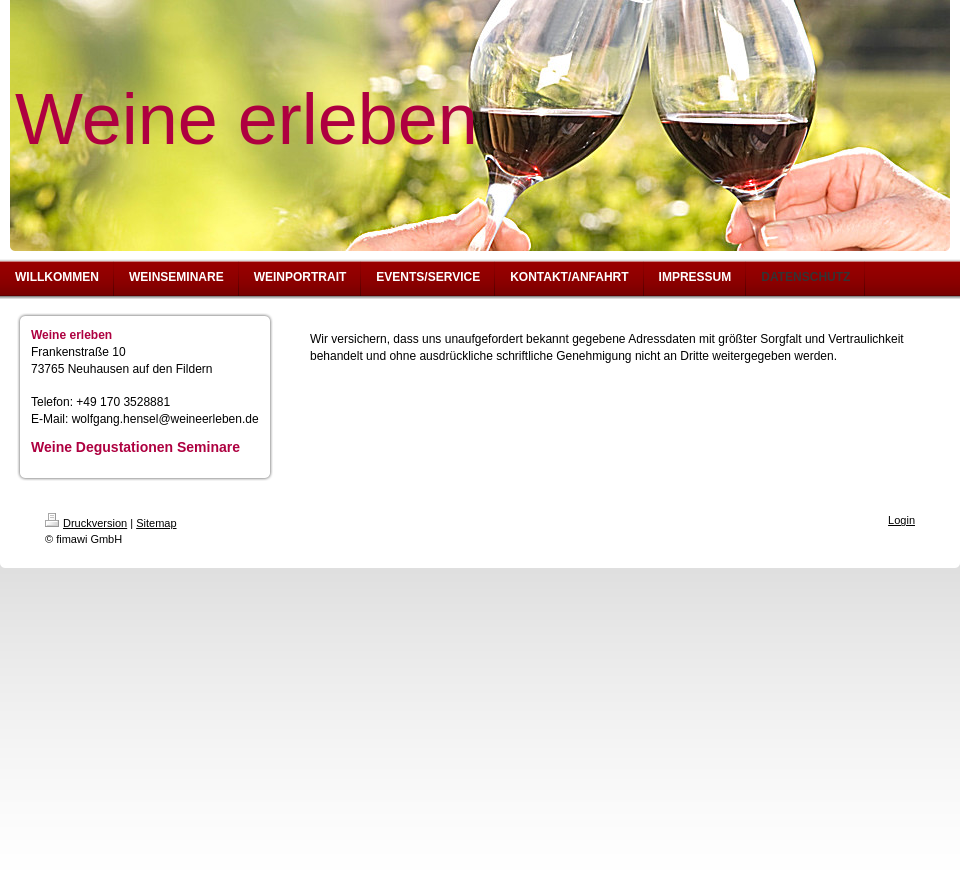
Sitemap (156, 523)
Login (901, 520)
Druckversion (86, 523)
